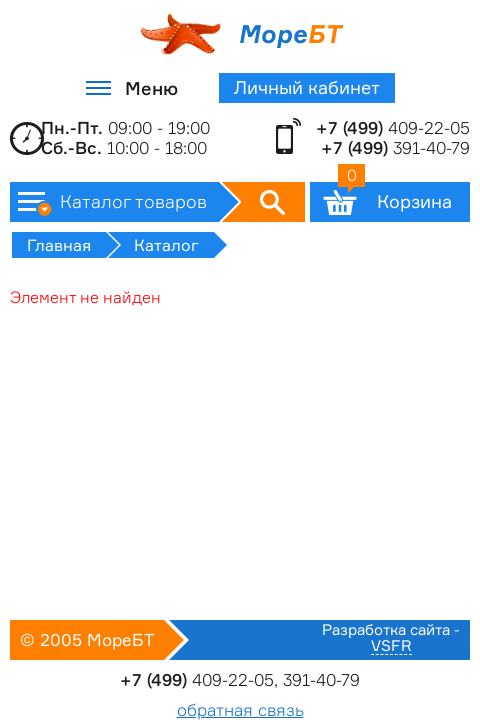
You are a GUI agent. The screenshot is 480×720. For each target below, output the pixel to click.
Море (240, 34)
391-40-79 (395, 148)
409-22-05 (393, 128)
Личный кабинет (307, 87)
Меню (151, 88)
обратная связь (240, 710)
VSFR (391, 646)
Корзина (395, 197)
